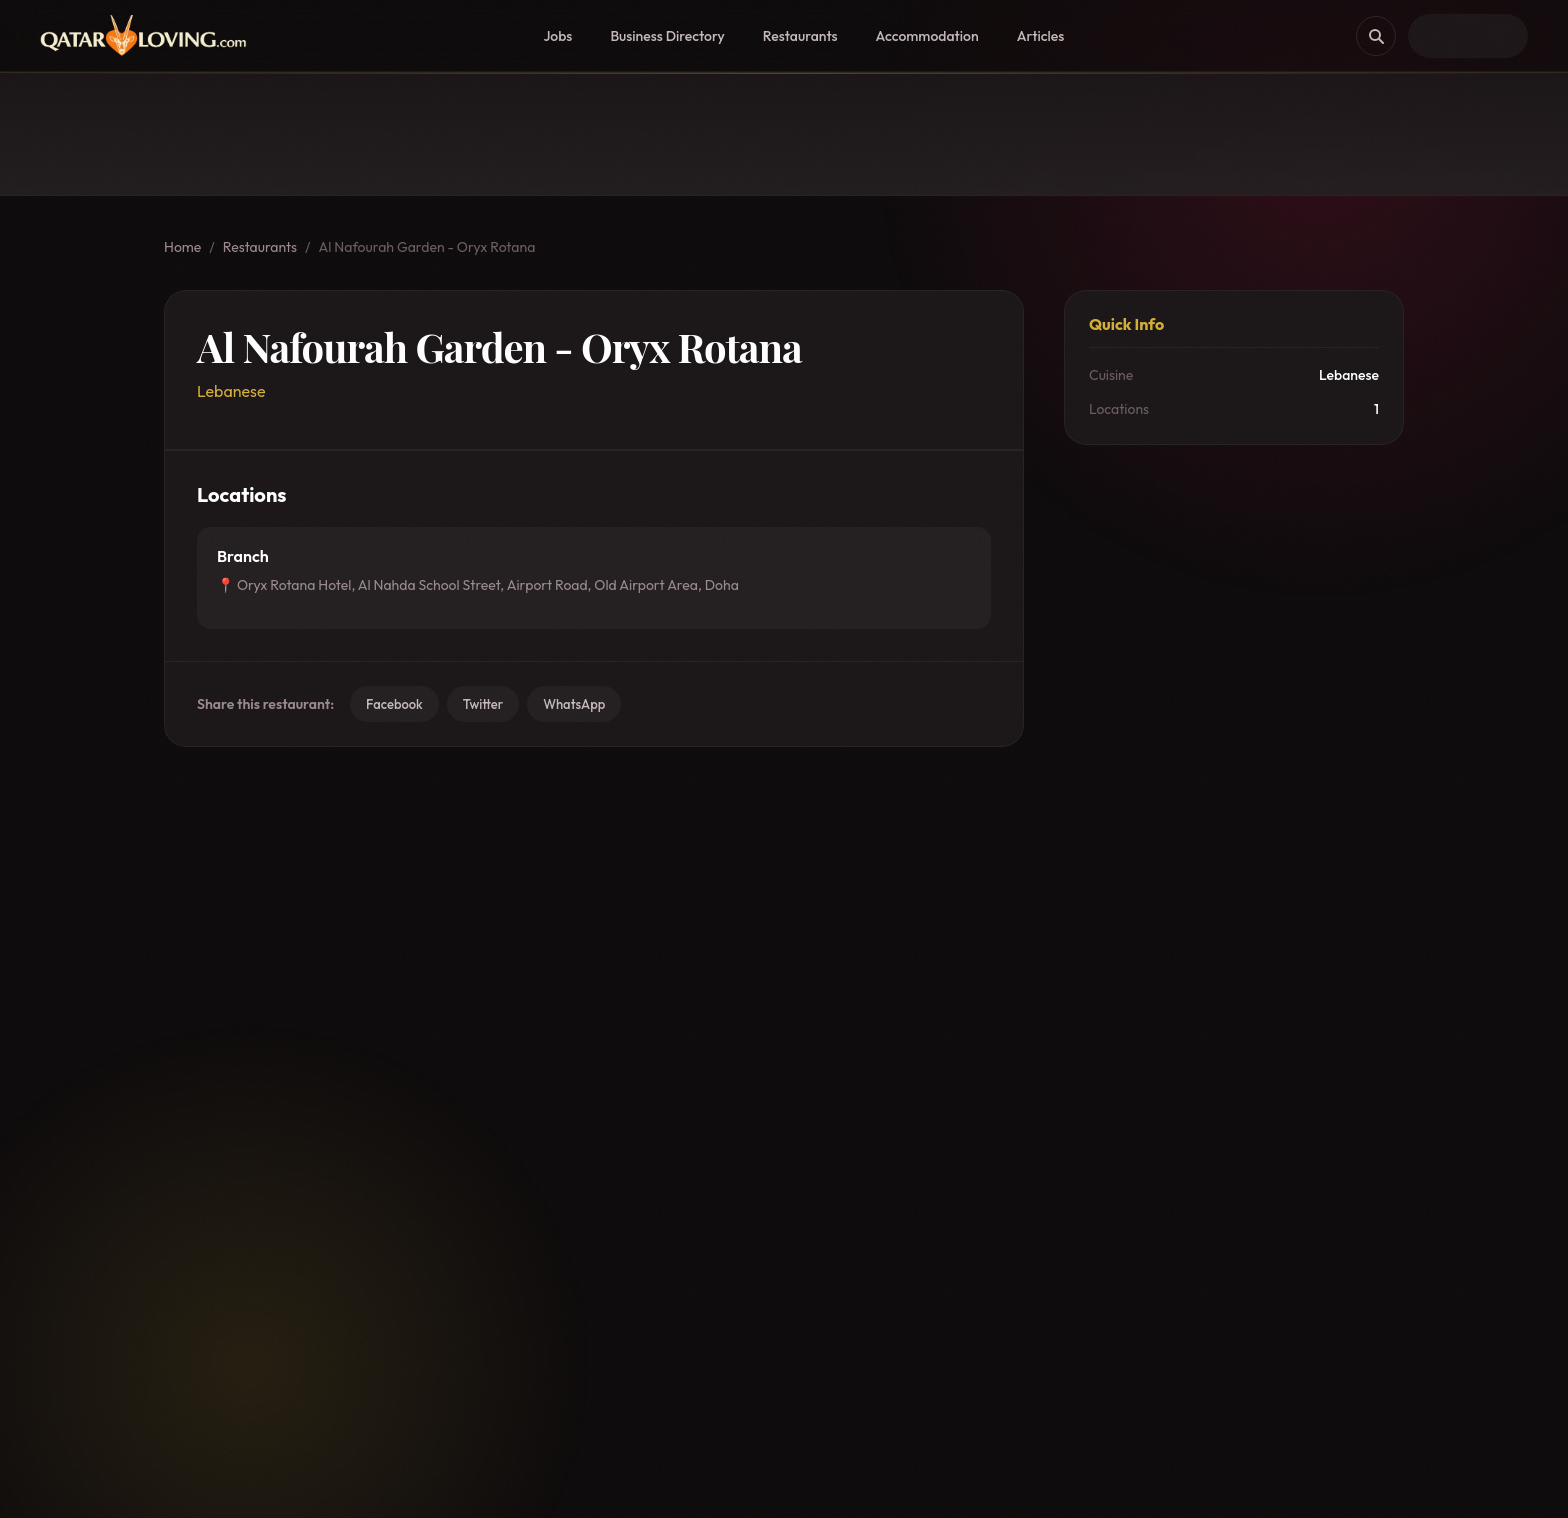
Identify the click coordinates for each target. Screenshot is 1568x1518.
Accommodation (927, 36)
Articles (1041, 36)
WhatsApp (574, 704)
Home (182, 247)
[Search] (1376, 36)
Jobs (557, 36)
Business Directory (667, 36)
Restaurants (800, 36)
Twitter (483, 704)
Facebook (394, 704)
